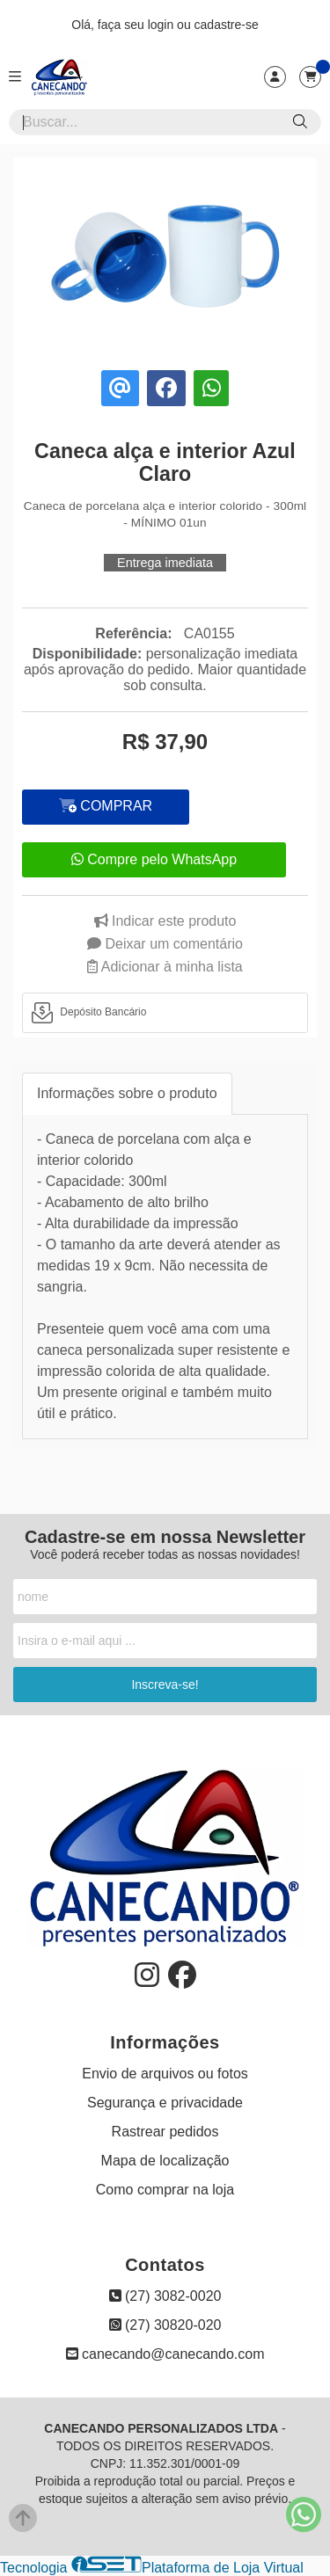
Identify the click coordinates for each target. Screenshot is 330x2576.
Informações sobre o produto (127, 1093)
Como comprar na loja (165, 2189)
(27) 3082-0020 (165, 2296)
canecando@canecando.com (165, 2354)
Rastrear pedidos (165, 2131)
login (162, 25)
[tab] (165, 1012)
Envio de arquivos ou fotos (165, 2073)
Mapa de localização (165, 2160)
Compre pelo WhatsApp (154, 859)
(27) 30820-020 (165, 2325)
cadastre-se (226, 25)
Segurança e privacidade (165, 2102)
